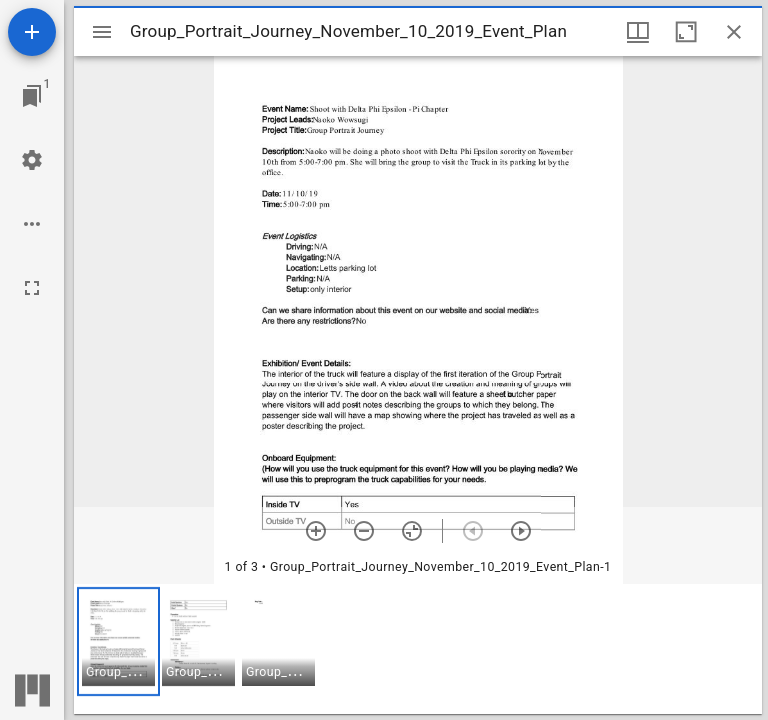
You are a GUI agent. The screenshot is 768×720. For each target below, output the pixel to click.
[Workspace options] (32, 224)
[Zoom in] (316, 531)
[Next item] (521, 531)
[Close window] (734, 32)
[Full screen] (32, 288)
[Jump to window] (32, 96)
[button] (118, 641)
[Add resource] (32, 32)
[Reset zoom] (412, 531)
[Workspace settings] (32, 160)
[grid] (418, 649)
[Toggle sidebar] (102, 32)
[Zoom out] (364, 531)
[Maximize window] (686, 32)
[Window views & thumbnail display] (638, 32)
